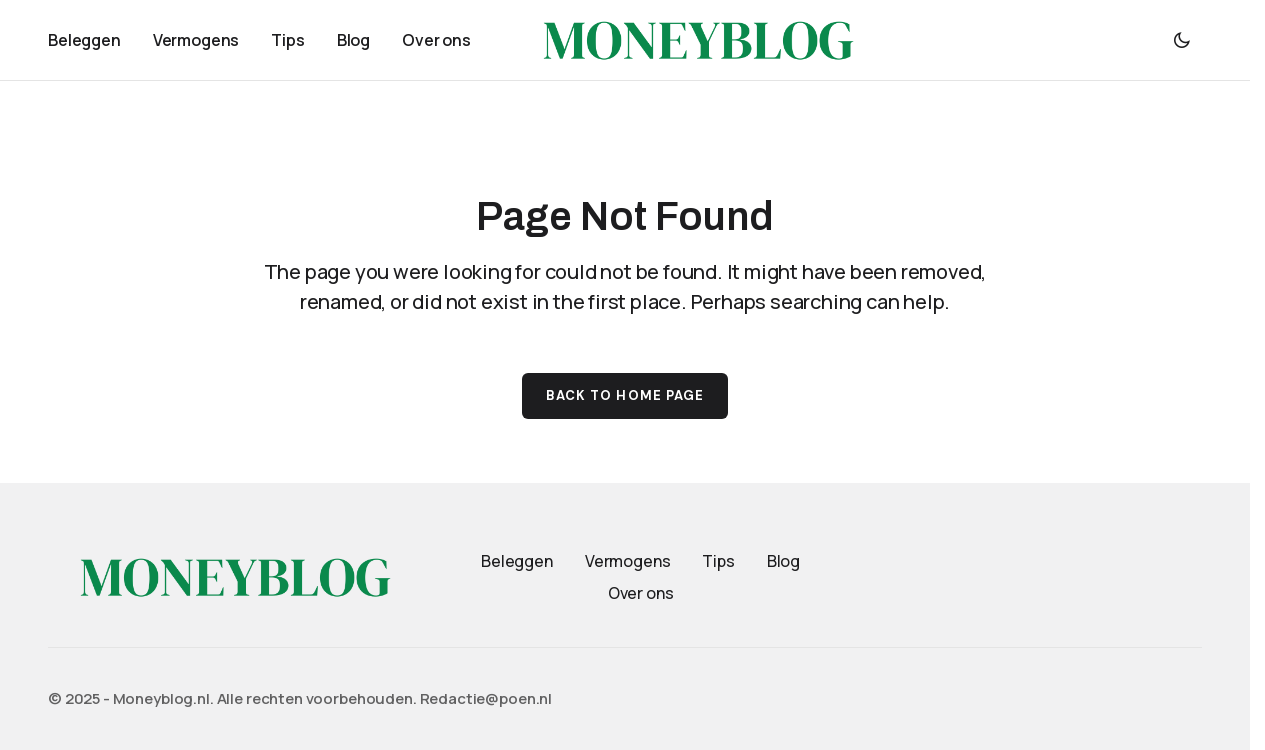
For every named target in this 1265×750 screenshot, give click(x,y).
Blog (783, 561)
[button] (1182, 40)
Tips (718, 561)
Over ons (641, 593)
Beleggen (517, 561)
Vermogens (628, 561)
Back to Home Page (625, 395)
